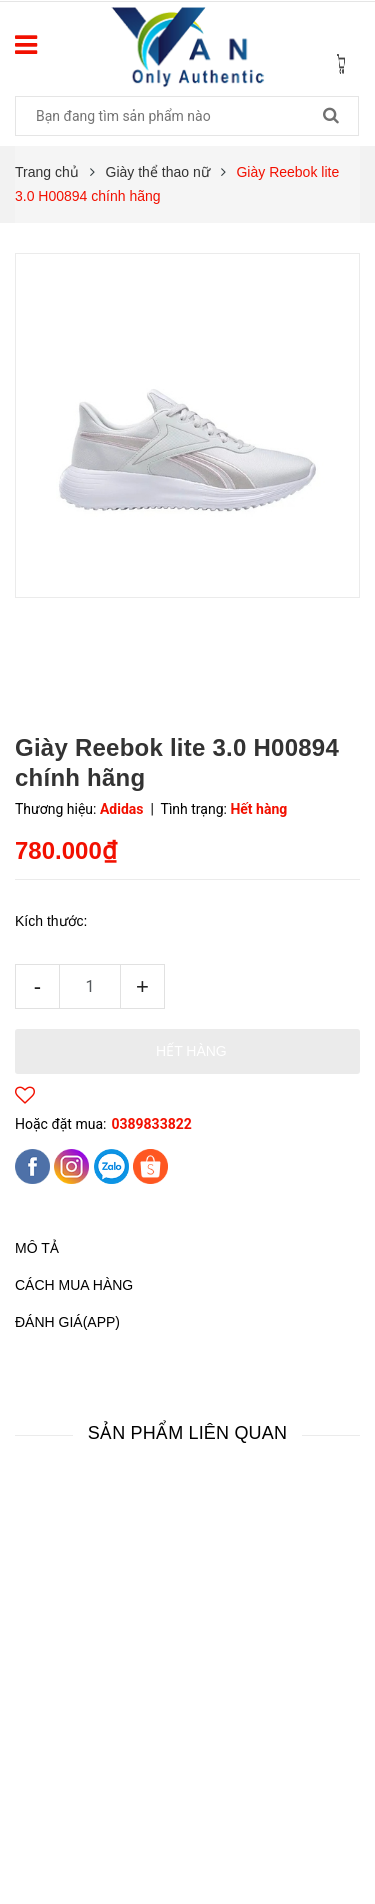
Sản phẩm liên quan (187, 1433)
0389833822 (151, 1124)
